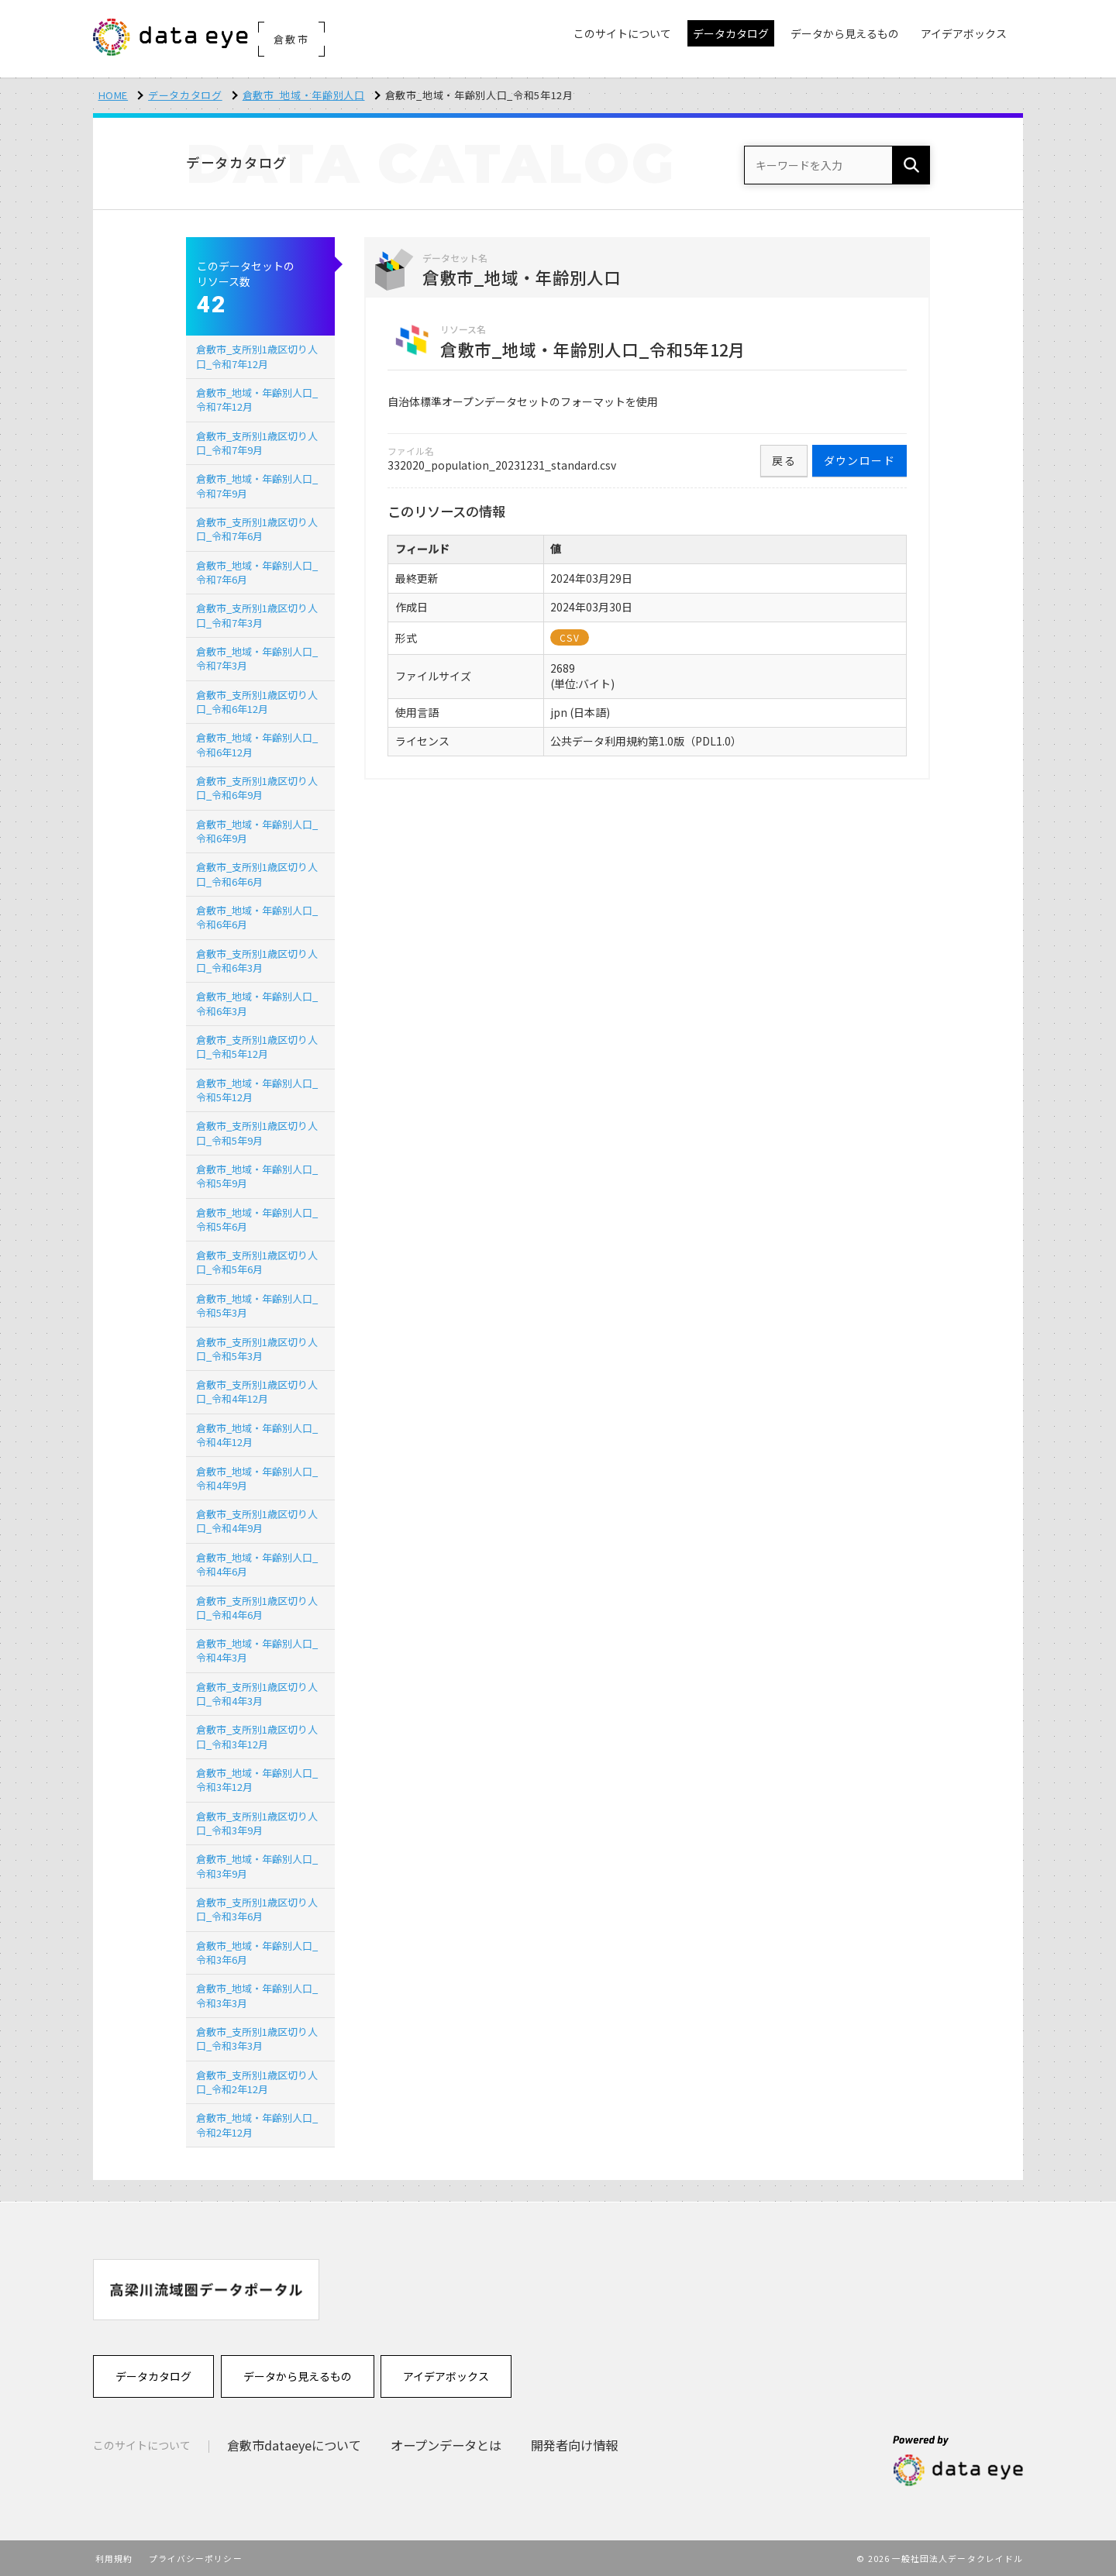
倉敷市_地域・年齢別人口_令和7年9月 (257, 485)
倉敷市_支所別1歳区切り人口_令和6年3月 (257, 960)
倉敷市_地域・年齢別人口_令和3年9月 (257, 1865)
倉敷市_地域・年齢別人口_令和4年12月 (257, 1435)
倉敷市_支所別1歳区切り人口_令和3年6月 (257, 1909)
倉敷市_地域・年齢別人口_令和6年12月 (257, 744)
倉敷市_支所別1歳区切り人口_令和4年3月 (257, 1693)
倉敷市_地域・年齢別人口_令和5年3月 (257, 1305)
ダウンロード (859, 460)
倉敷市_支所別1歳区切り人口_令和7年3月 (257, 615)
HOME (113, 95)
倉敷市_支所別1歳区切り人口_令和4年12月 (257, 1391)
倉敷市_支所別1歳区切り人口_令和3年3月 (257, 2038)
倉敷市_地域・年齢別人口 (304, 95)
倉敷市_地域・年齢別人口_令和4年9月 (257, 1478)
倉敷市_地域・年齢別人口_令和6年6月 (257, 917)
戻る (784, 460)
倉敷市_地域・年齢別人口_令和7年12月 (257, 399)
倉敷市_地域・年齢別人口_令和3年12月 (257, 1779)
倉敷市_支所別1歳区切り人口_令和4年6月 (257, 1607)
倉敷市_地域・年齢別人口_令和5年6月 (257, 1219)
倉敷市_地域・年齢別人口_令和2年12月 (257, 2124)
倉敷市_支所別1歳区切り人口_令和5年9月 (257, 1132)
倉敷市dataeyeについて (294, 2445)
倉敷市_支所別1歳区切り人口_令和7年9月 (257, 443)
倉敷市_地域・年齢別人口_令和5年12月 (257, 1090)
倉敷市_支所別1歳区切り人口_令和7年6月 (257, 529)
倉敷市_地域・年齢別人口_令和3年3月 (257, 1995)
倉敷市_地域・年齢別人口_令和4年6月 (257, 1564)
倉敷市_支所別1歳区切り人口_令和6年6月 (257, 873)
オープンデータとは (446, 2445)
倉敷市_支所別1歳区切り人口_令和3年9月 (257, 1823)
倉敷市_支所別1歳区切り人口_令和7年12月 (257, 356)
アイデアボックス (446, 2376)
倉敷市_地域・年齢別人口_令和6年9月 (257, 831)
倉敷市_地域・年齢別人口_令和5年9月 (257, 1176)
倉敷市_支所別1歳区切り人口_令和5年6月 (257, 1262)
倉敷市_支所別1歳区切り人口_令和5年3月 (257, 1348)
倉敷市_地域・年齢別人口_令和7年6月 (257, 572)
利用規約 (114, 2558)
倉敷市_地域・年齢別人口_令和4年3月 (257, 1650)
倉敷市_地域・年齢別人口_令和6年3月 (257, 1003)
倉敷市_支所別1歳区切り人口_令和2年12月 (257, 2082)
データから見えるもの (297, 2376)
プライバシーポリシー (196, 2558)
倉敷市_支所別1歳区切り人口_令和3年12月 (257, 1736)
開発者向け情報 (574, 2445)
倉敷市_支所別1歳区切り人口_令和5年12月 (257, 1046)
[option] (206, 2289)
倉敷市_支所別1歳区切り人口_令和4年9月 (257, 1521)
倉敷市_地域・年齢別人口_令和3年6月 (257, 1952)
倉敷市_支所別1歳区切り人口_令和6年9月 (257, 787)
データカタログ (185, 95)
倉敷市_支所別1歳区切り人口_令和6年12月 (257, 701)
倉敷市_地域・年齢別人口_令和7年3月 (257, 658)
